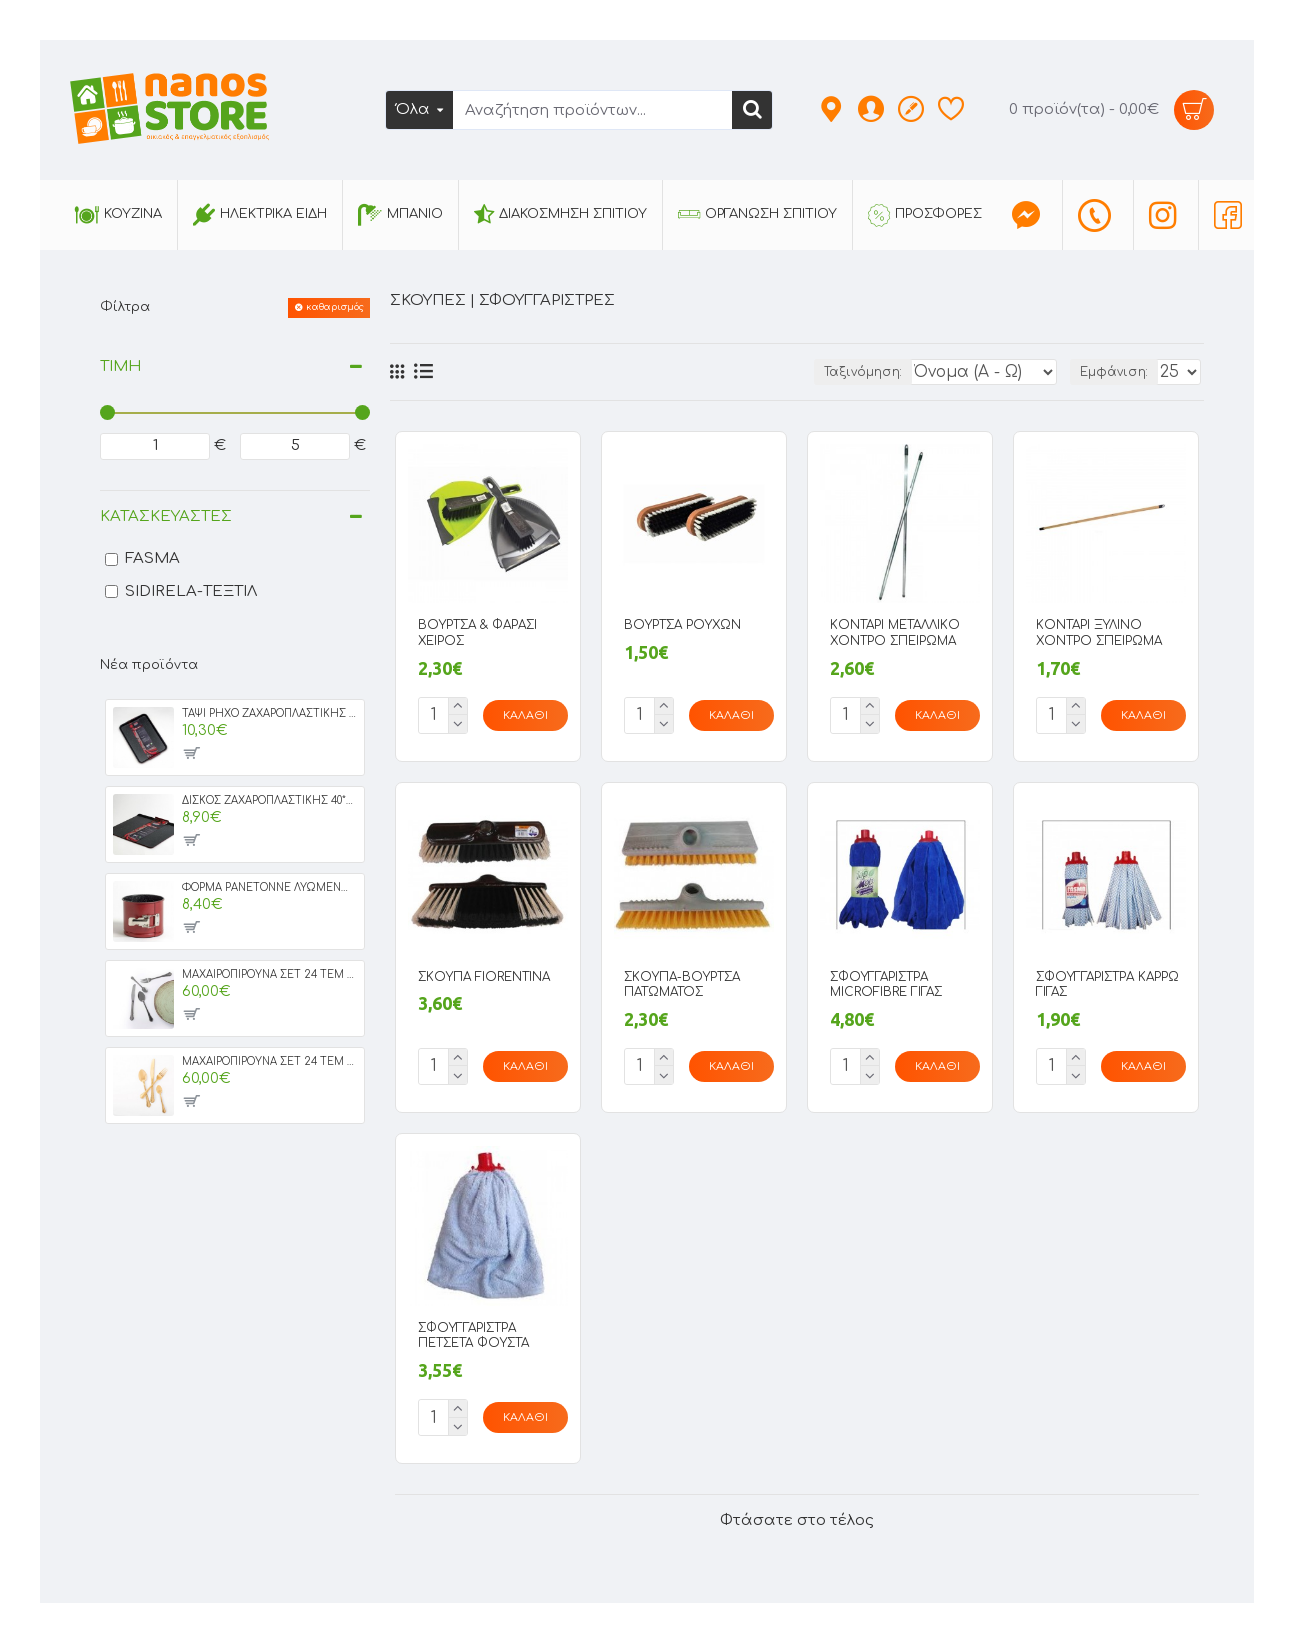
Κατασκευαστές (166, 516)
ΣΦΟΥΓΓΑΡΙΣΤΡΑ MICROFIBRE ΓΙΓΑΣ (886, 981)
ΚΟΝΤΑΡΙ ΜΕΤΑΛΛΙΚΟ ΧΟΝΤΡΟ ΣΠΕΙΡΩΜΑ (895, 633)
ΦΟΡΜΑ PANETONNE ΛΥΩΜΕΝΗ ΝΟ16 (269, 887)
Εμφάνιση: (1118, 372)
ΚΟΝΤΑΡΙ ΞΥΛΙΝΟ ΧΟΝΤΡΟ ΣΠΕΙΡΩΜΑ (1099, 633)
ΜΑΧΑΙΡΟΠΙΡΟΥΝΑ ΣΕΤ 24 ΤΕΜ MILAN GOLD (269, 1061)
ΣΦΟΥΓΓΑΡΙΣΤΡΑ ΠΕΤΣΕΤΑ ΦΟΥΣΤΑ (473, 1328)
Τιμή (120, 366)
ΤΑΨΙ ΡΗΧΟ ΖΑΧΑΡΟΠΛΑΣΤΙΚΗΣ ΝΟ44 (269, 713)
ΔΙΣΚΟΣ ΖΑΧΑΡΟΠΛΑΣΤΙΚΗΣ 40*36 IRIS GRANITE (269, 800)
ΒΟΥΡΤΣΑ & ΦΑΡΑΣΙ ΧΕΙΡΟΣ (477, 633)
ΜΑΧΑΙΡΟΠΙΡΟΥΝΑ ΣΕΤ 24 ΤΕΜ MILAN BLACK (269, 974)
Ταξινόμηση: (821, 372)
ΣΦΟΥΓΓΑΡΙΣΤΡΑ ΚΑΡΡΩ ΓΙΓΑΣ (1107, 981)
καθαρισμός (335, 307)
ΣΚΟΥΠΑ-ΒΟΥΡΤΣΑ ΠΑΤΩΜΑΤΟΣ (682, 981)
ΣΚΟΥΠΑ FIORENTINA (484, 973)
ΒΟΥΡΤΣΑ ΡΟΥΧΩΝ (682, 625)
